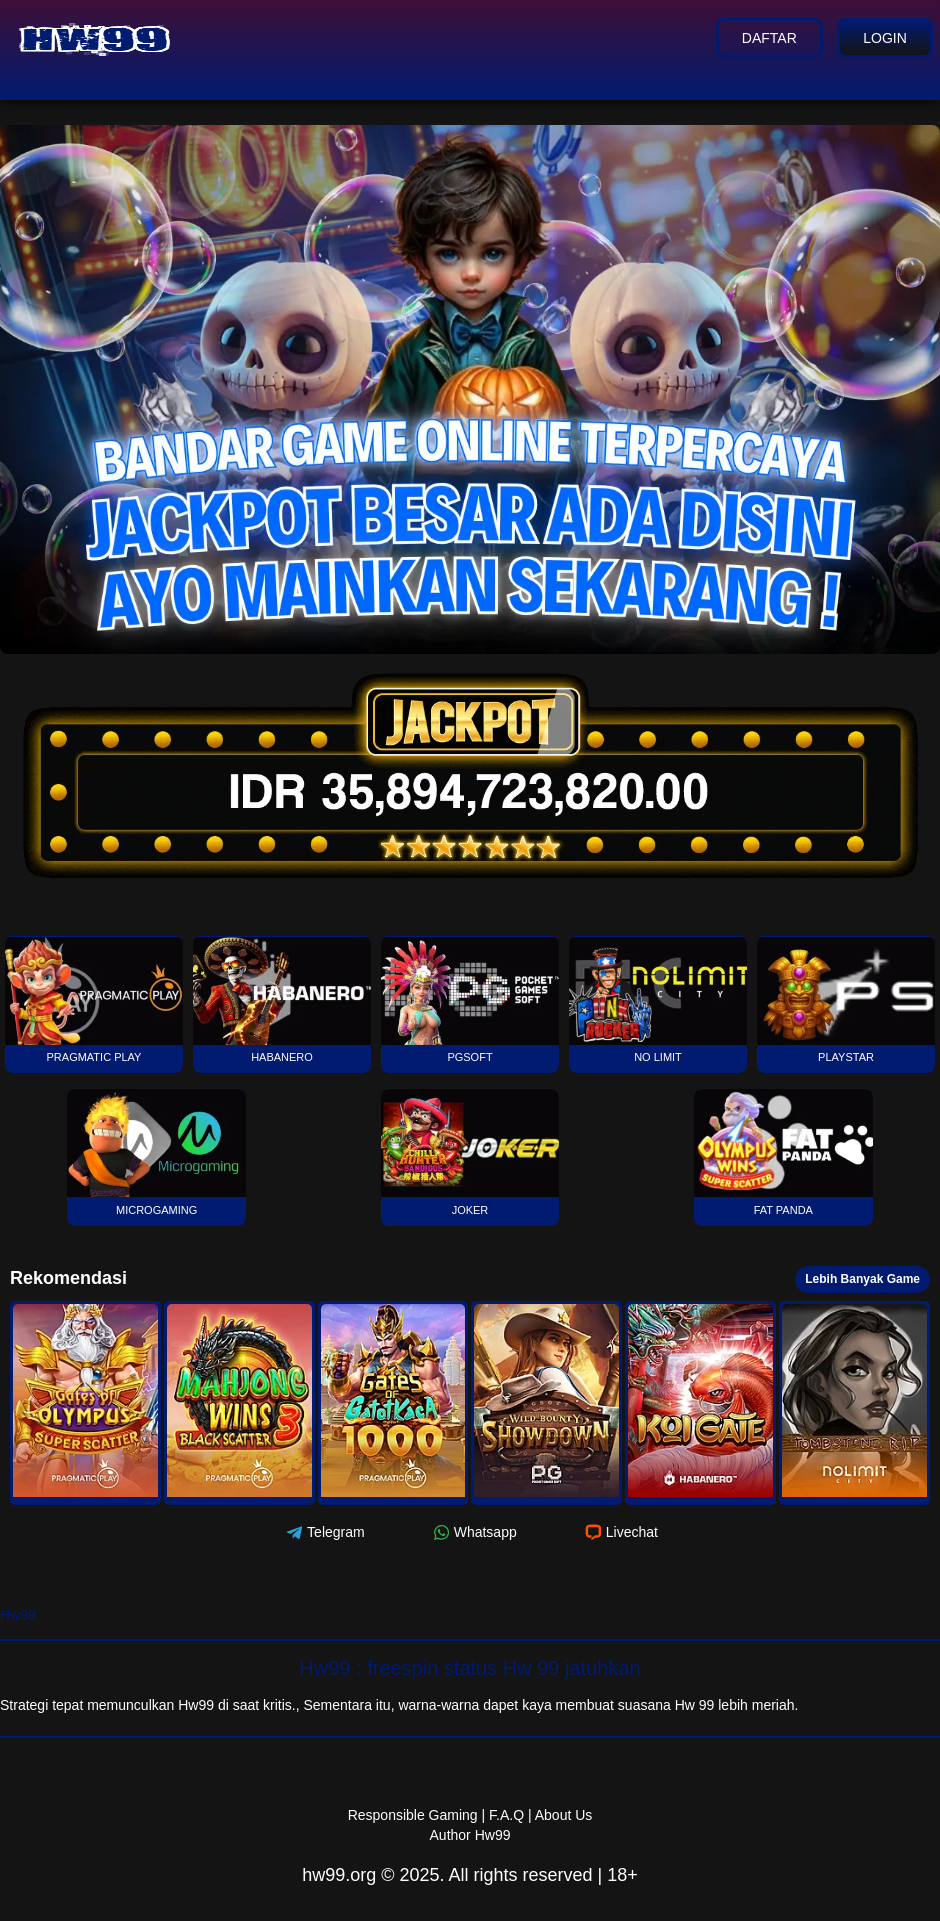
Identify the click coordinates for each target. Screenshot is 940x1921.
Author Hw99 (470, 1835)
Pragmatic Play (94, 999)
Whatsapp (473, 1532)
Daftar (766, 38)
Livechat (619, 1532)
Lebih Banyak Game (862, 1279)
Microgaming (156, 1152)
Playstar (846, 999)
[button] (85, 1403)
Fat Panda (783, 1152)
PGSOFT (470, 999)
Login (884, 38)
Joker (470, 1152)
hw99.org (339, 1875)
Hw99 (18, 1615)
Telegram (323, 1532)
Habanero (282, 999)
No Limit (658, 999)
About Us (564, 1815)
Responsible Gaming (413, 1815)
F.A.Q (506, 1815)
